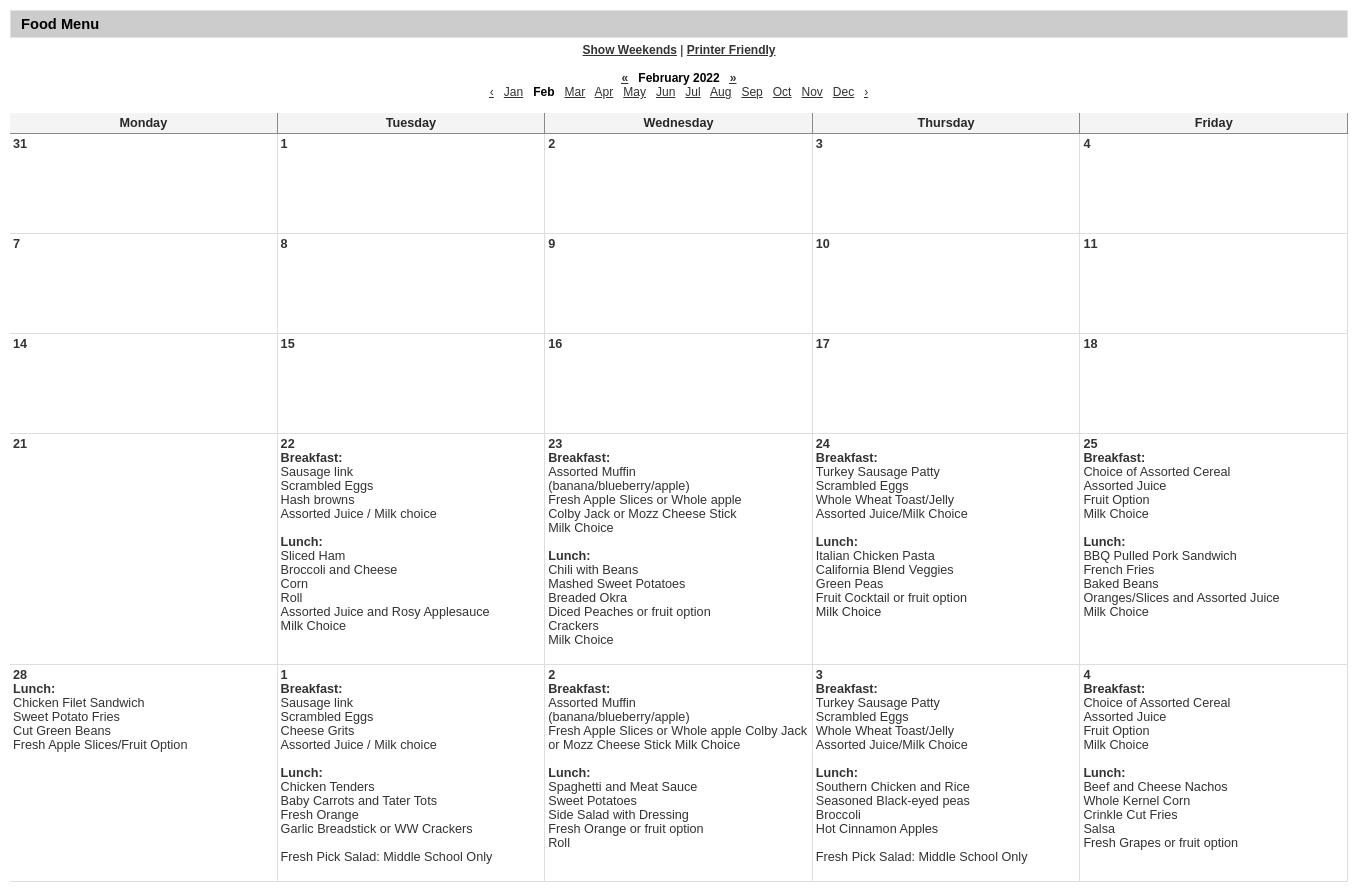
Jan (513, 92)
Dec (843, 92)
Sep (751, 92)
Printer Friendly (731, 50)
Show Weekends (630, 50)
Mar (575, 92)
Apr (604, 92)
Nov (811, 92)
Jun (665, 92)
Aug (720, 92)
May (634, 92)
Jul (692, 92)
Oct (782, 92)
